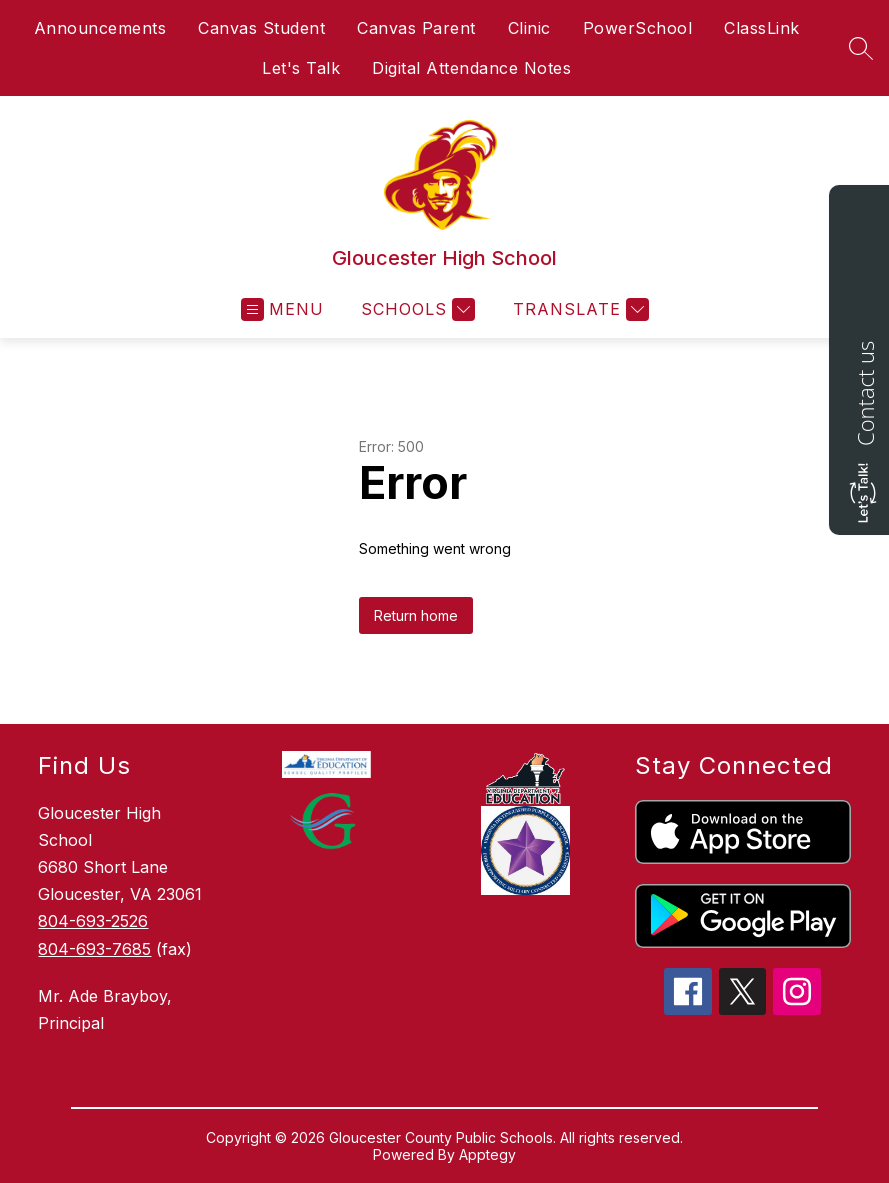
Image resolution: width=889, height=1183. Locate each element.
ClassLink (762, 28)
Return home (416, 615)
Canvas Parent (416, 28)
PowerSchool (638, 28)
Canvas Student (261, 28)
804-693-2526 (93, 921)
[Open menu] (282, 309)
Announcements (100, 28)
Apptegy (487, 1154)
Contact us (865, 393)
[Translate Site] (578, 309)
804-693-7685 (94, 949)
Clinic (529, 28)
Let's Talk (301, 68)
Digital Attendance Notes (471, 68)
